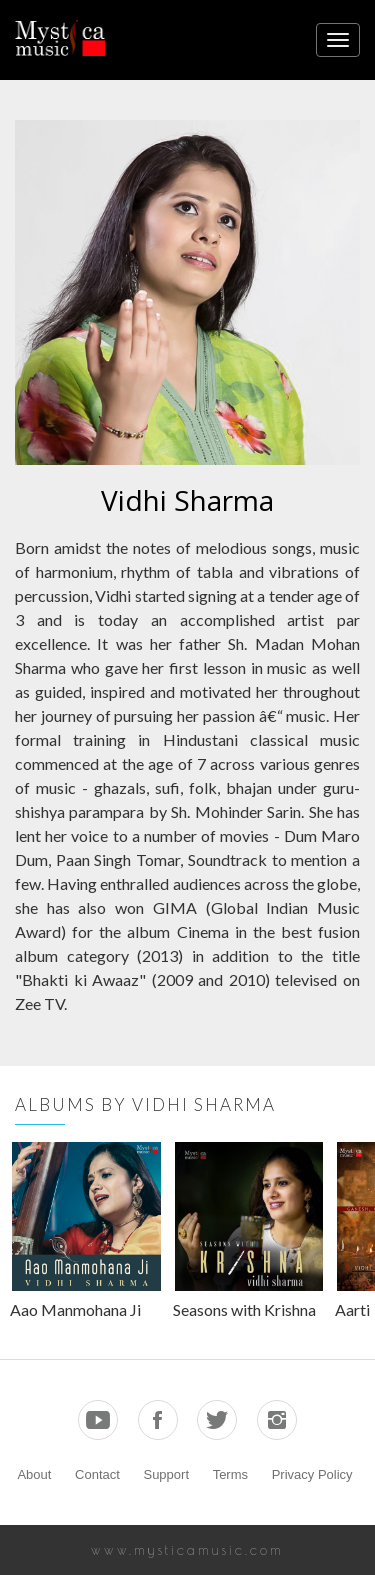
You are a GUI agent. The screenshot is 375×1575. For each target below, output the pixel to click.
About (34, 1474)
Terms (230, 1474)
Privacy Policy (312, 1474)
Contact (97, 1474)
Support (166, 1474)
